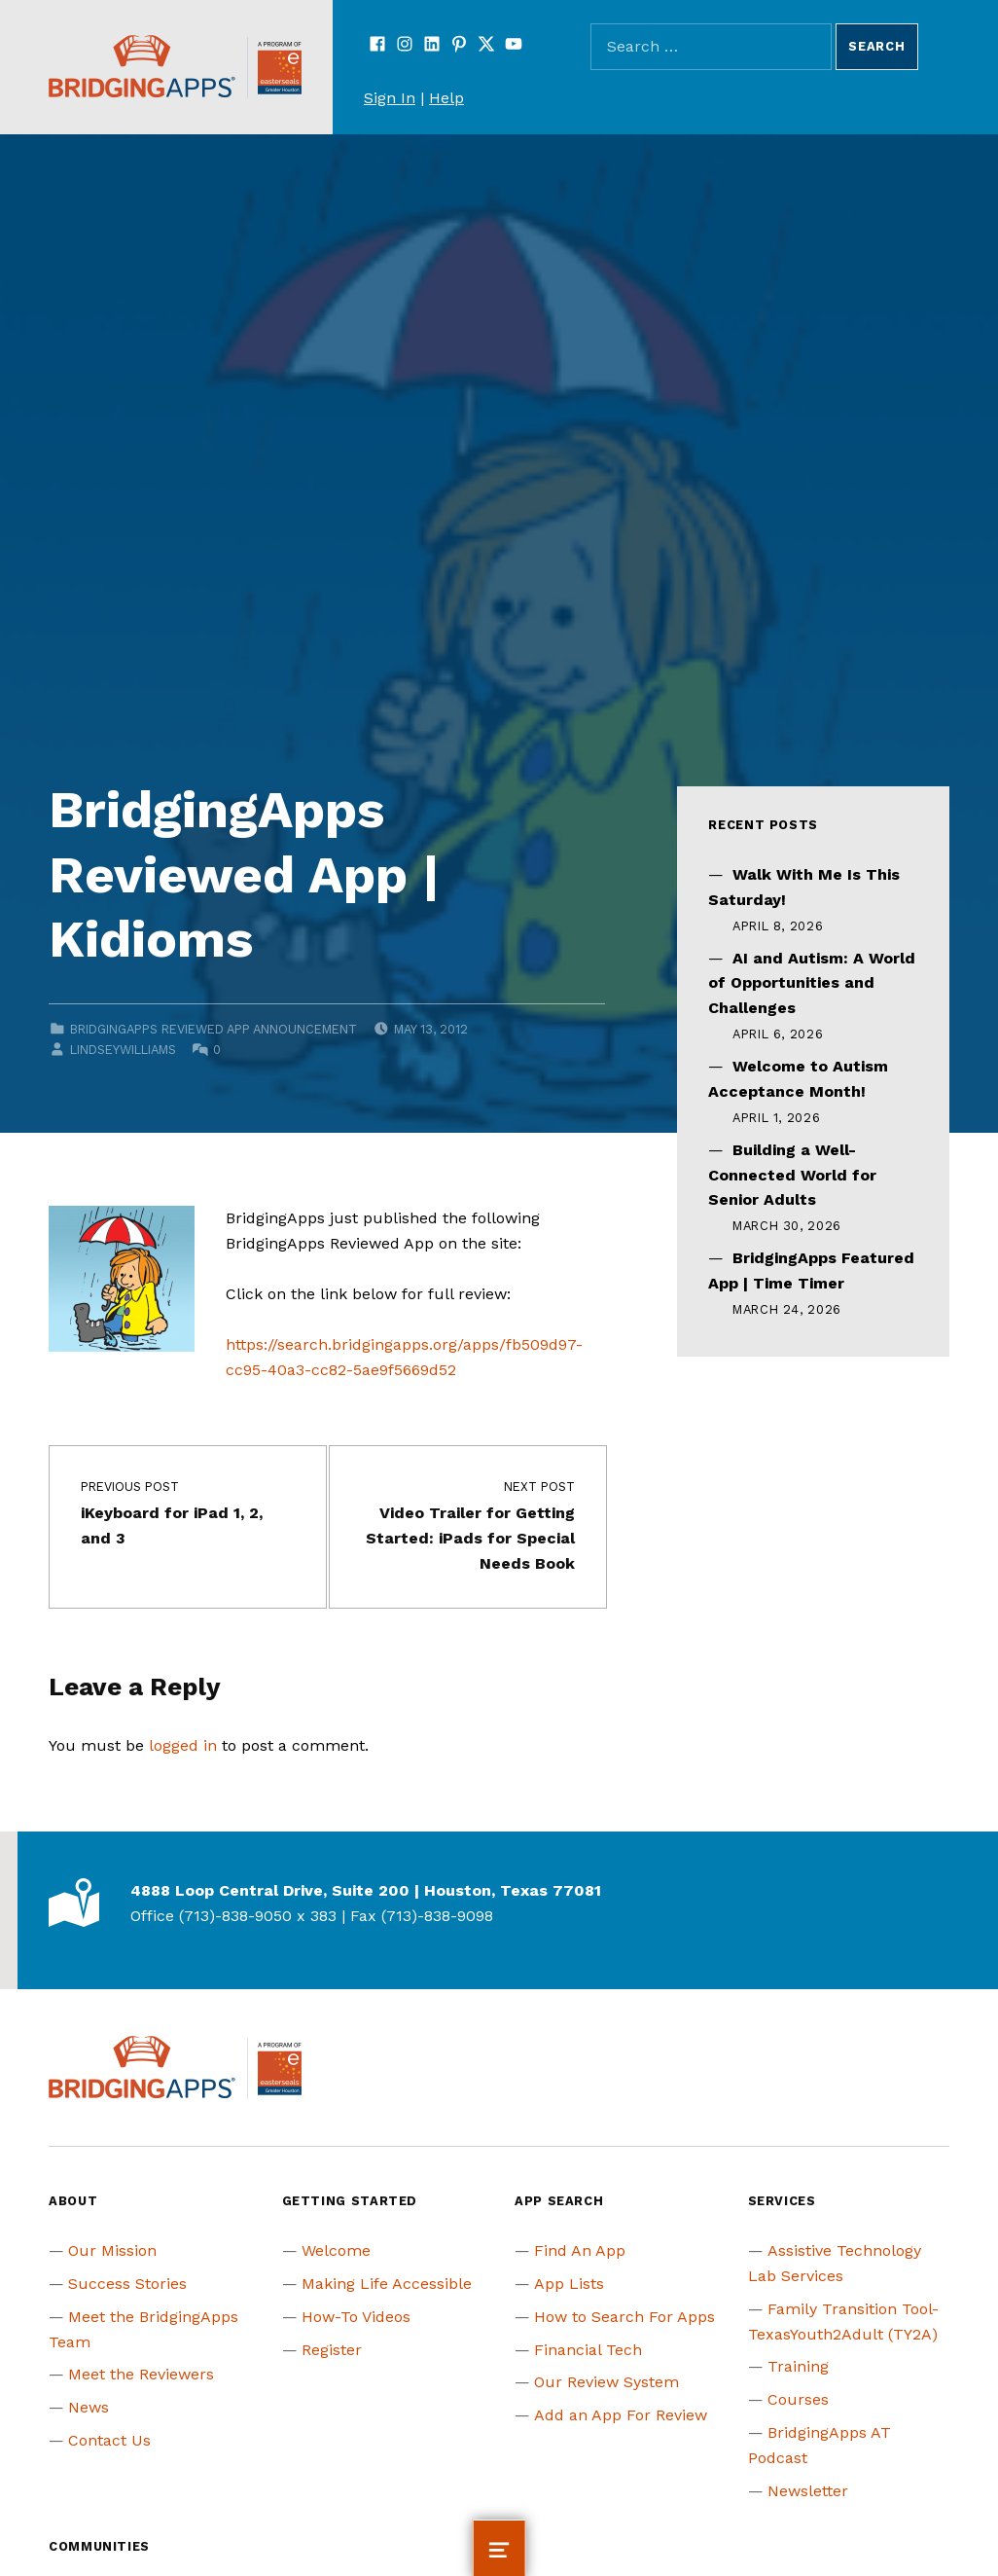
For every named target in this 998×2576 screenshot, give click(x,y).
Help (446, 98)
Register (332, 2349)
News (88, 2407)
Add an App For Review (620, 2415)
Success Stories (127, 2283)
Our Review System (606, 2382)
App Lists (569, 2283)
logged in (183, 1745)
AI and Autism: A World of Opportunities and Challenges (811, 983)
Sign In (389, 98)
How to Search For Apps (624, 2316)
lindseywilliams (123, 1049)
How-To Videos (356, 2316)
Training (798, 2366)
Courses (798, 2399)
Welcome (336, 2250)
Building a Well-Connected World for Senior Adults (792, 1175)
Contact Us (109, 2440)
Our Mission (112, 2250)
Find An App (579, 2250)
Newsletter (807, 2491)
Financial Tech (588, 2349)
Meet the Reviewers (141, 2374)
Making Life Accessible (387, 2283)
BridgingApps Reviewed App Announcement (213, 1029)
